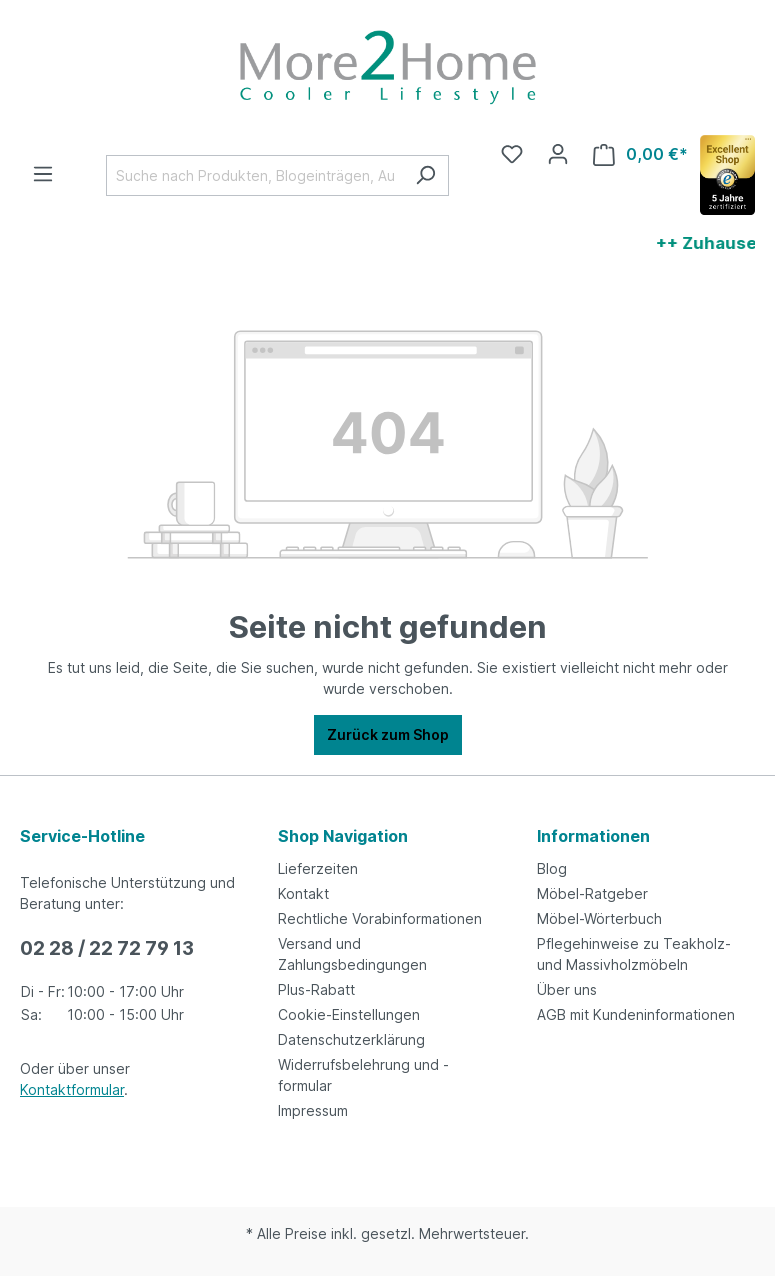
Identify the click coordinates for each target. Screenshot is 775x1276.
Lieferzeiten (318, 868)
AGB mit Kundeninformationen (636, 1014)
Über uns (567, 989)
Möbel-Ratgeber (592, 893)
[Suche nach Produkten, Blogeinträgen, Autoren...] (254, 175)
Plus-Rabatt (316, 989)
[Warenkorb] (640, 154)
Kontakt (303, 893)
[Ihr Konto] (558, 154)
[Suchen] (425, 175)
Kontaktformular (72, 1089)
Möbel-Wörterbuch (599, 918)
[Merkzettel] (512, 154)
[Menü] (43, 174)
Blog (552, 868)
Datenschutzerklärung (351, 1039)
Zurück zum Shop (388, 734)
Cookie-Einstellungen (349, 1014)
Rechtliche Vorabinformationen (380, 918)
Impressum (313, 1110)
